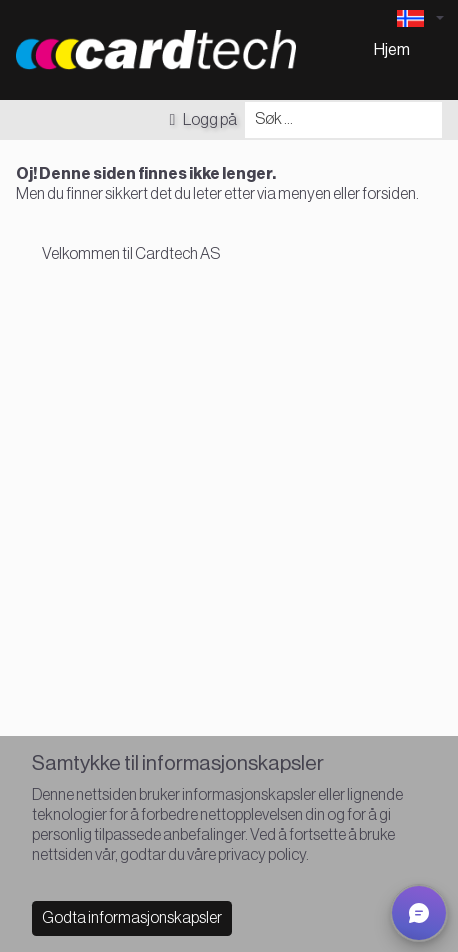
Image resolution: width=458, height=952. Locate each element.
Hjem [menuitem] (392, 50)
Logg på (203, 120)
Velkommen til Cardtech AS (131, 254)
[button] (419, 913)
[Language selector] (420, 18)
